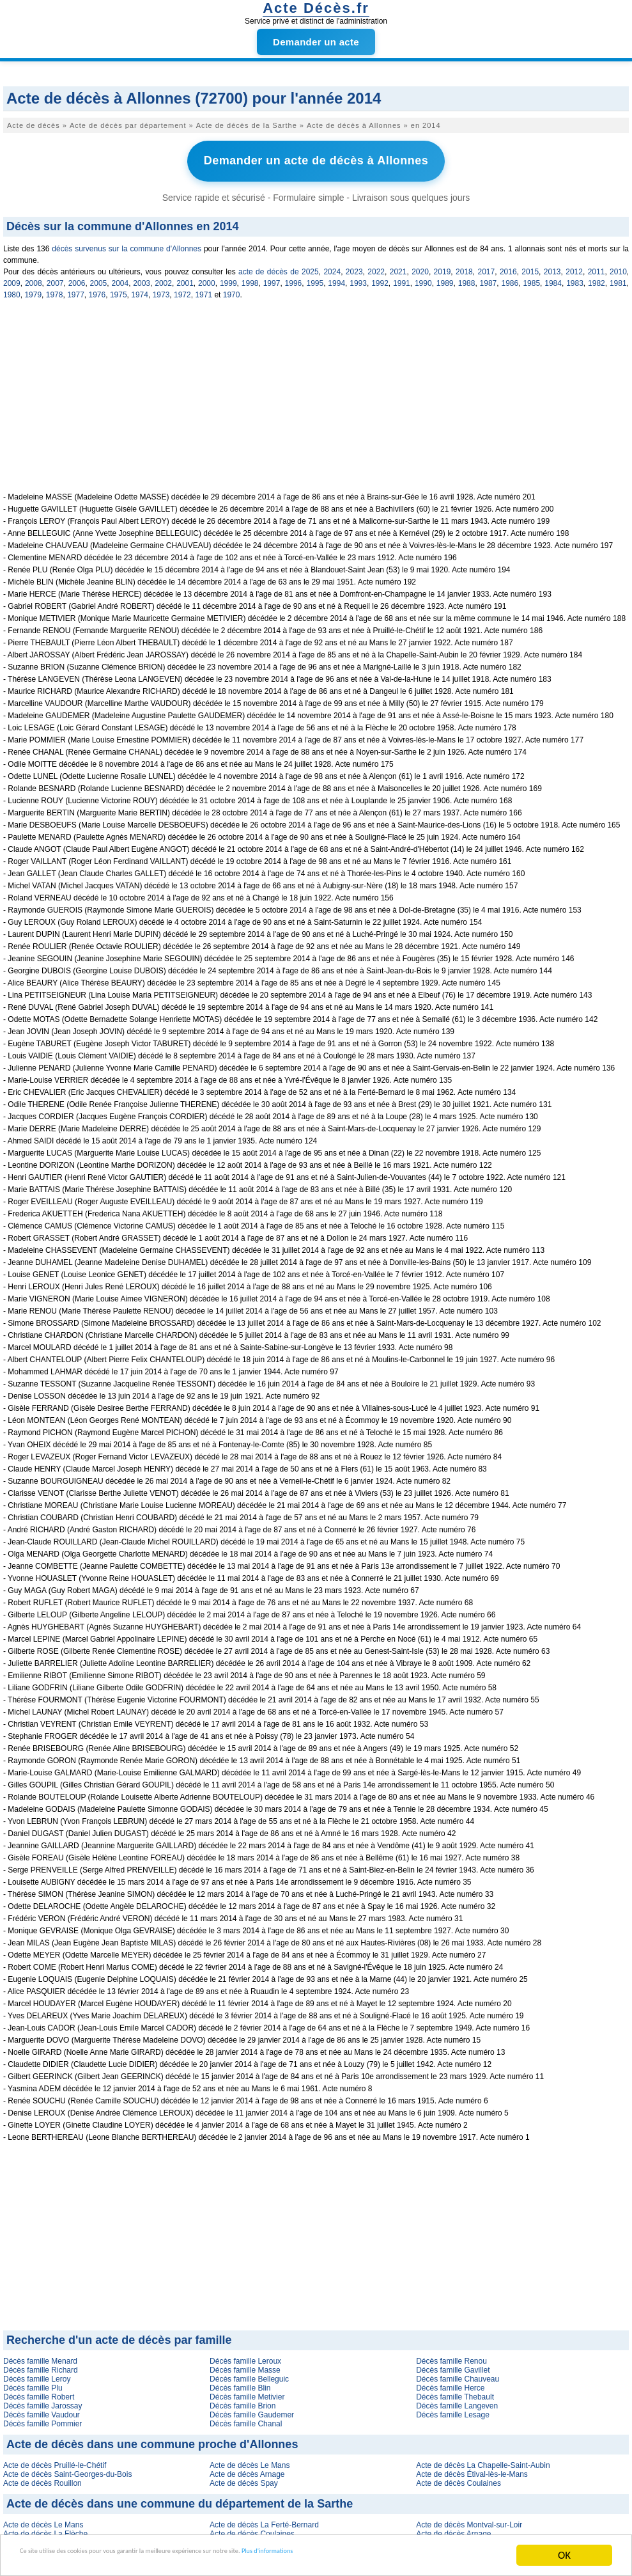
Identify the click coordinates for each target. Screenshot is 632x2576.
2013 (552, 266)
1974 (139, 289)
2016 (508, 266)
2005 (98, 277)
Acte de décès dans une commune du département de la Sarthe (179, 2498)
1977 (75, 289)
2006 (77, 277)
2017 (486, 266)
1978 (54, 289)
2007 (55, 277)
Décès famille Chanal (246, 2418)
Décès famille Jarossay (42, 2400)
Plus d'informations (428, 2557)
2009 (11, 277)
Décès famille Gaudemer (252, 2409)
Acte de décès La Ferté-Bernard (264, 2519)
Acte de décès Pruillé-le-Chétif (54, 2459)
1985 (531, 277)
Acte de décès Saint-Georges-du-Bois (67, 2468)
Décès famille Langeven (457, 2400)
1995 (314, 277)
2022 (376, 266)
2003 (141, 277)
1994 (336, 277)
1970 (231, 289)
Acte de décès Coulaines (458, 2477)
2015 (530, 266)
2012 (574, 266)
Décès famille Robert (38, 2391)
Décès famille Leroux (245, 2355)
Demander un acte (316, 41)
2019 (442, 266)
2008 (33, 277)
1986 (509, 277)
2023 (354, 266)
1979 (33, 289)
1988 (466, 277)
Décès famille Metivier (247, 2391)
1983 (574, 277)
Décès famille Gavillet (452, 2364)
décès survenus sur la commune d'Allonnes (126, 243)
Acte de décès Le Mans (249, 2459)
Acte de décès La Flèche (45, 2528)
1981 (618, 277)
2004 (119, 277)
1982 (596, 277)
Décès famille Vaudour (41, 2409)
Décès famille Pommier (42, 2418)
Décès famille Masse (245, 2364)
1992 (380, 277)
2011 (596, 266)
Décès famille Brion (242, 2400)
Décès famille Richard (40, 2364)
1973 (161, 289)
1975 (118, 289)
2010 (618, 266)
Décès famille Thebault (455, 2391)
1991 (401, 277)
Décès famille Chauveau (457, 2373)
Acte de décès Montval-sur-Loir (469, 2519)
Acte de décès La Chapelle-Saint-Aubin (483, 2459)
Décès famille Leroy (36, 2373)
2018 (464, 266)
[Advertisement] (316, 397)
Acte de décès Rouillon (42, 2477)
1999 (228, 277)
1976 (97, 289)
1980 (11, 289)
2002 (163, 277)
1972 (182, 289)
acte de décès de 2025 (278, 266)
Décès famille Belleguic (249, 2373)
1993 (358, 277)
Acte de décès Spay (244, 2477)
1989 (445, 277)
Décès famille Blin (240, 2382)
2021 (398, 266)
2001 (185, 277)
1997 (272, 277)
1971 (203, 289)
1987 (488, 277)
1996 (293, 277)
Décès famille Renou (451, 2355)
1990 (423, 277)
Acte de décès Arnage (247, 2468)
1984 (553, 277)
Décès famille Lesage (452, 2409)
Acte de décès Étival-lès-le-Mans (472, 2468)
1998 (250, 277)
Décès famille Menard (40, 2355)
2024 (332, 266)
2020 (420, 266)
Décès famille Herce (450, 2382)
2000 (206, 277)
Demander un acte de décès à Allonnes (316, 158)
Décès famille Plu (33, 2382)
